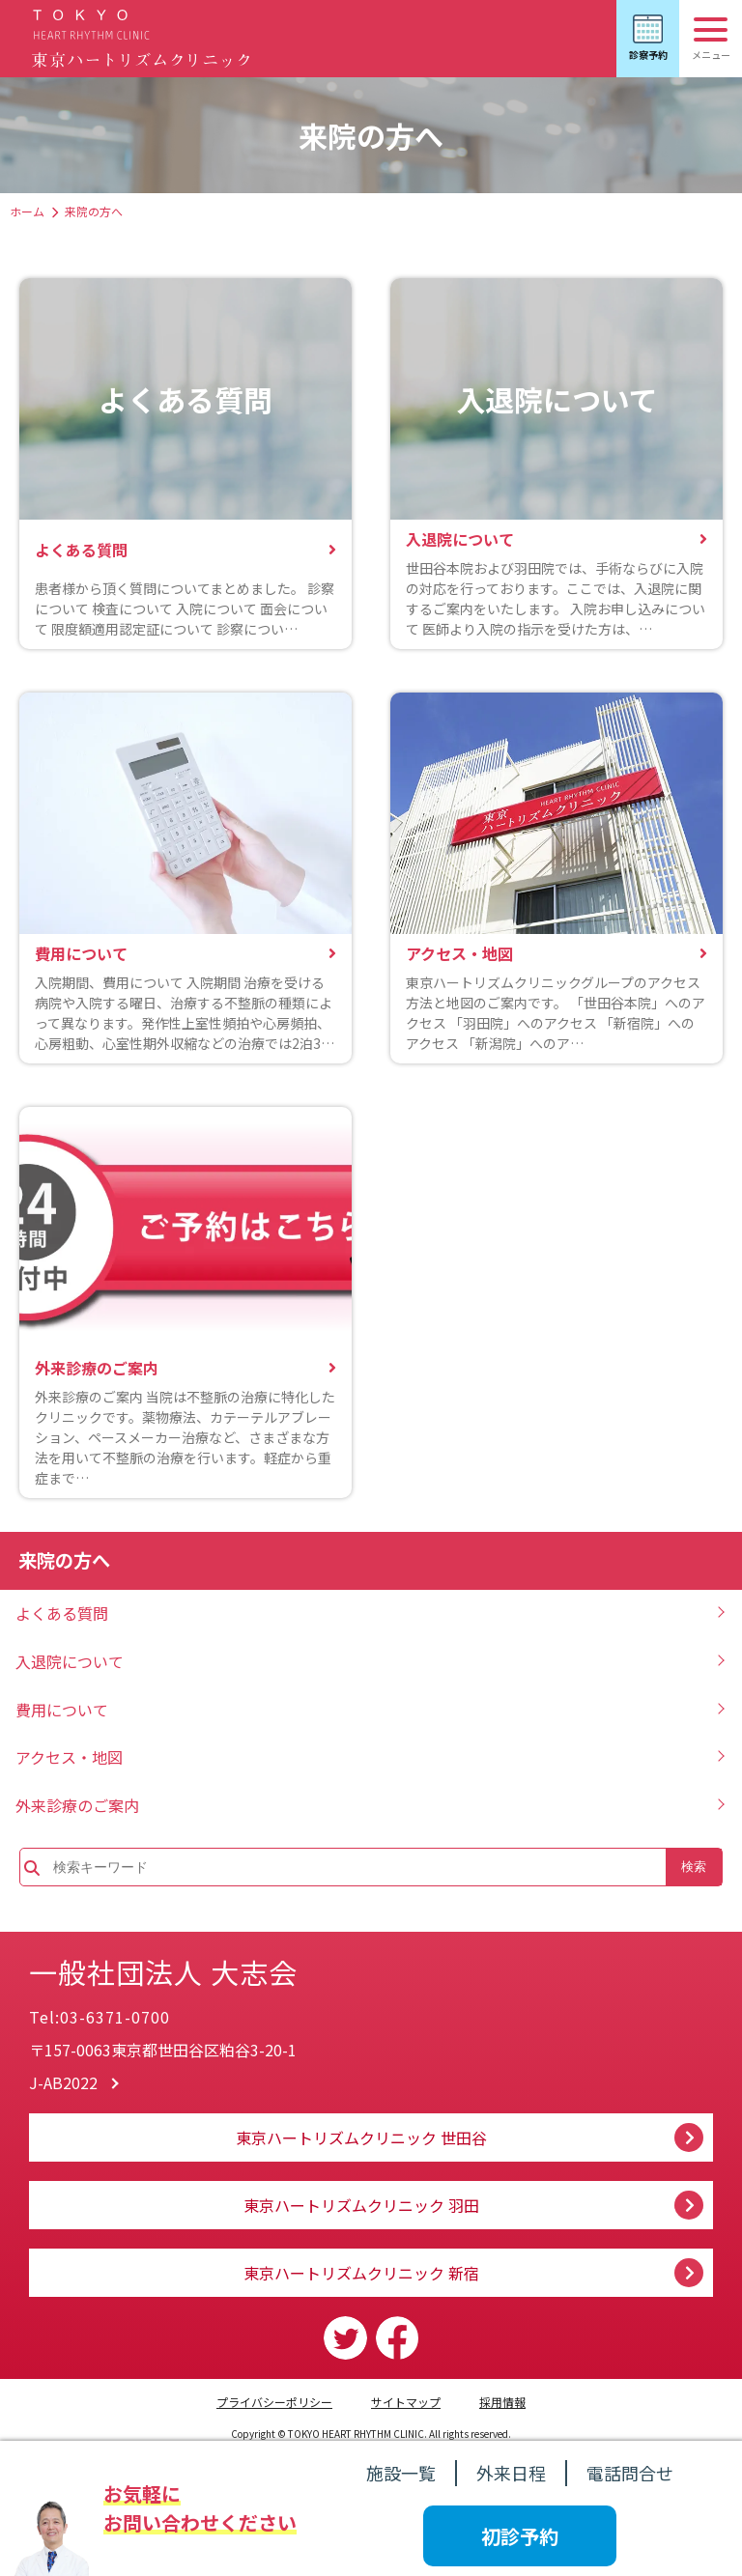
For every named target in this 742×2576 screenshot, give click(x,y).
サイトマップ (406, 2401)
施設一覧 (401, 2472)
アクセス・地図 (69, 1757)
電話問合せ (629, 2472)
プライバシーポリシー (274, 2401)
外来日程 (511, 2472)
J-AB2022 (63, 2082)
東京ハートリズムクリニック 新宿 (361, 2272)
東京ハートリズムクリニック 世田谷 (361, 2137)
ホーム (27, 211)
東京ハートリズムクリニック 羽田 (361, 2205)
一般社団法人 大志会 (212, 1964)
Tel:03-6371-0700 (99, 2016)
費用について (61, 1709)
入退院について (69, 1661)
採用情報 (502, 2401)
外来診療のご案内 (77, 1805)
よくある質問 (61, 1613)
